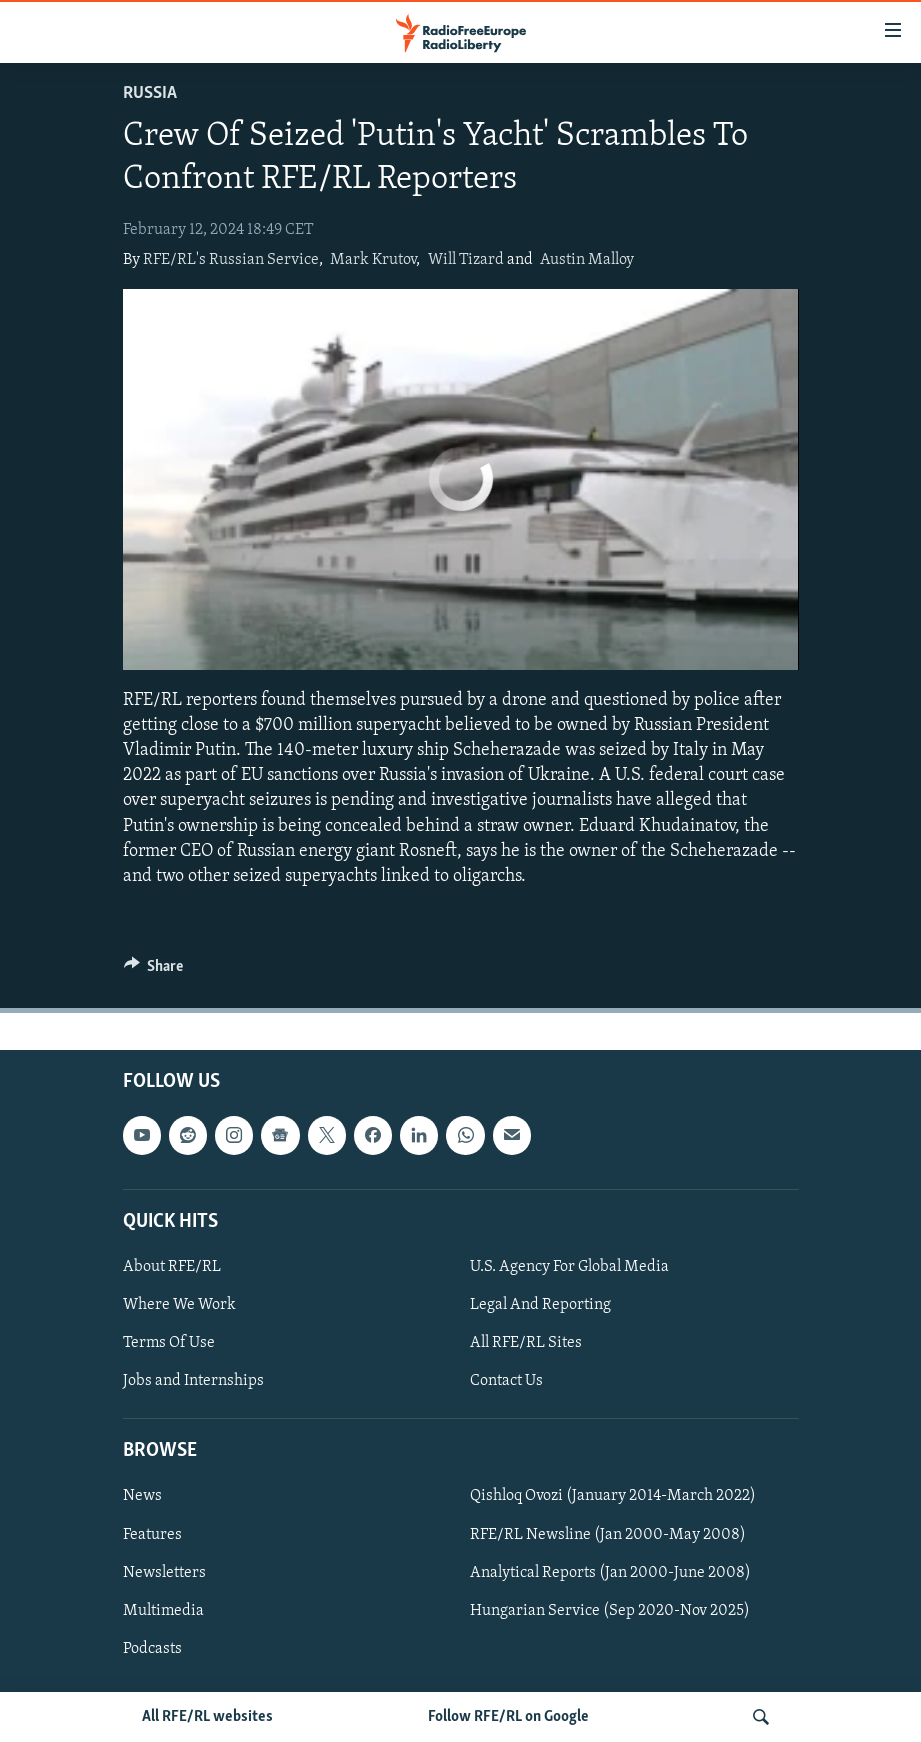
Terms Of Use (169, 1343)
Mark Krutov (373, 260)
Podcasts (152, 1649)
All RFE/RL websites (207, 1717)
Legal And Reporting (540, 1305)
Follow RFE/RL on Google (508, 1717)
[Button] (154, 971)
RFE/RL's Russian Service (231, 260)
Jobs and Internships (193, 1381)
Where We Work (179, 1305)
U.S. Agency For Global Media (569, 1267)
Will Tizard (466, 260)
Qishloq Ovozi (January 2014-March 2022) (613, 1497)
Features (152, 1535)
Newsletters (164, 1573)
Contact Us (506, 1381)
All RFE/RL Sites (526, 1343)
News (142, 1497)
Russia (150, 93)
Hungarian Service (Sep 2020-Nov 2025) (610, 1611)
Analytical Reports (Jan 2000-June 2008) (610, 1573)
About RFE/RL (172, 1267)
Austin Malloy (587, 260)
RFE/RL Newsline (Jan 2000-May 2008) (608, 1535)
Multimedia (163, 1611)
